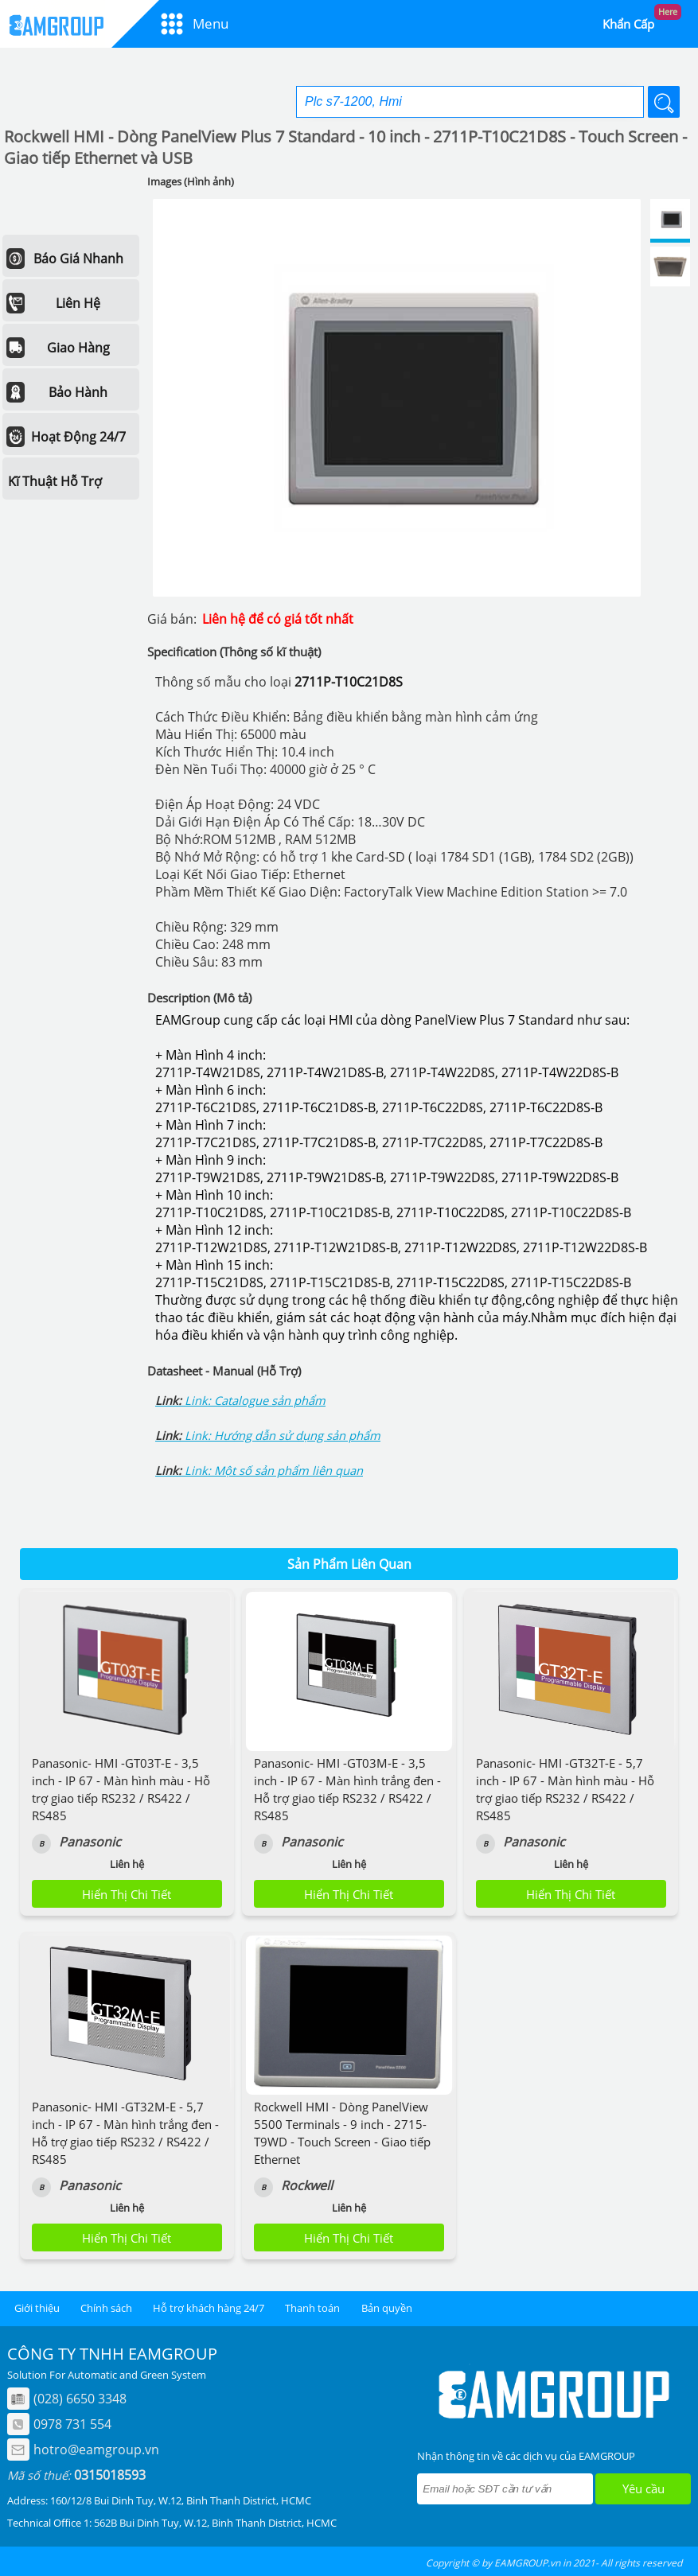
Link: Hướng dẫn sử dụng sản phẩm (282, 1435)
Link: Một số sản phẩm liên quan (274, 1470)
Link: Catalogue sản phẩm (255, 1400)
